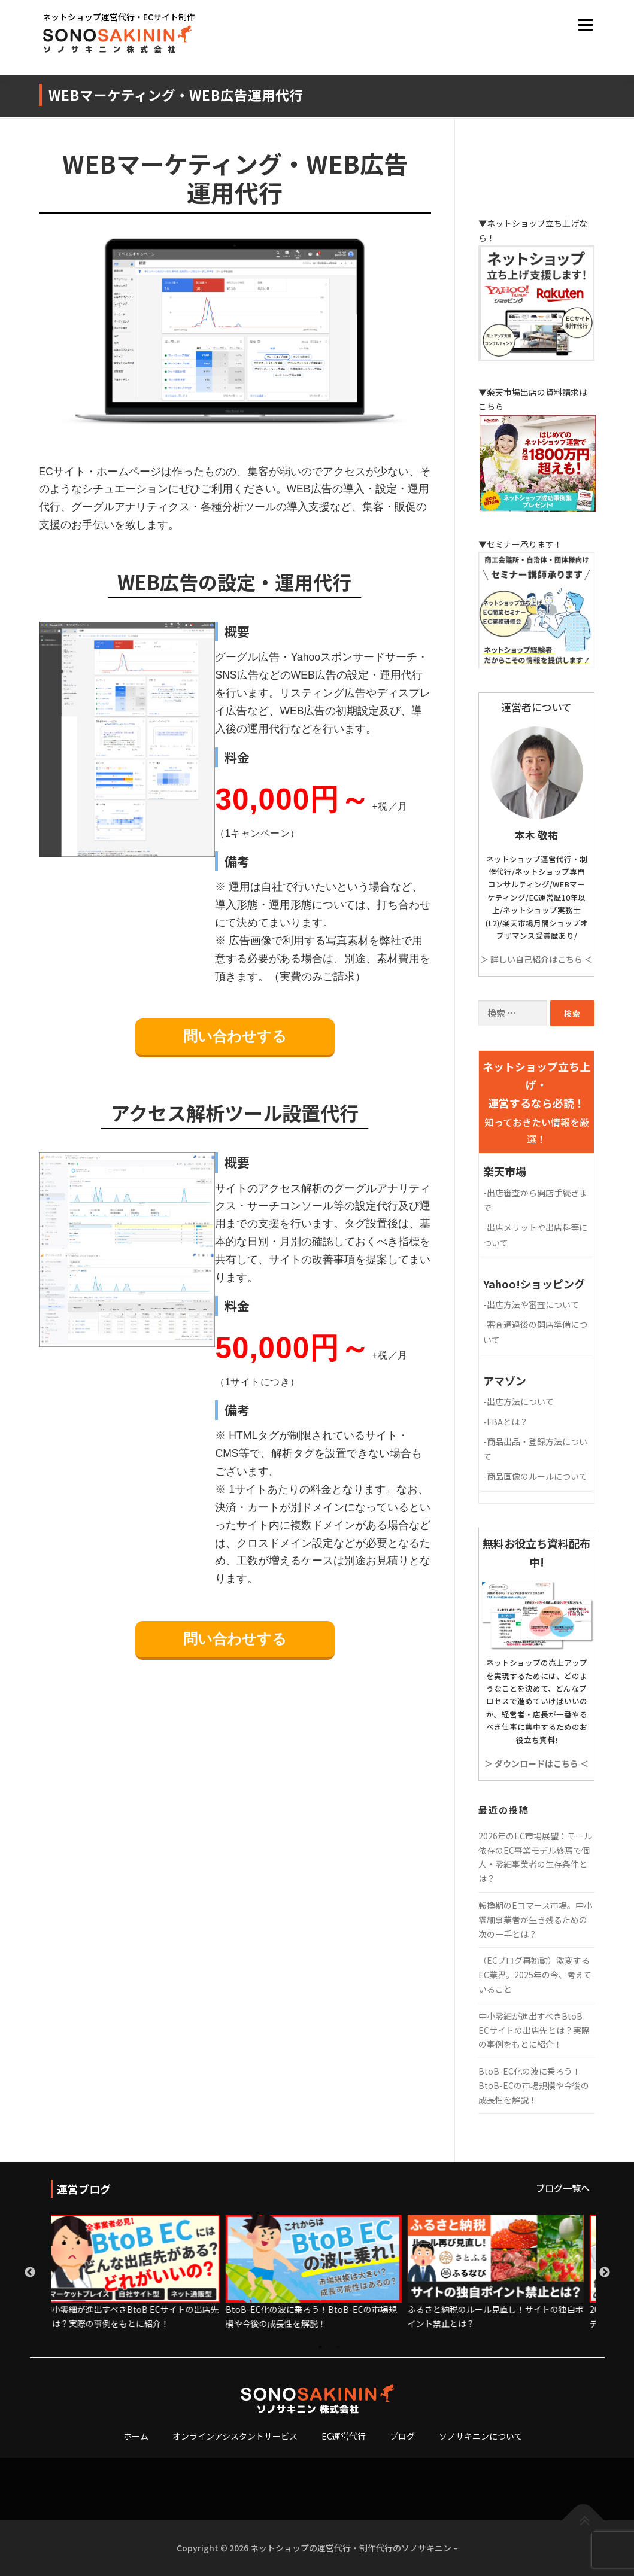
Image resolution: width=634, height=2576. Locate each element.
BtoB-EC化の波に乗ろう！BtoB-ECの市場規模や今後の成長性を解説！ (533, 2085)
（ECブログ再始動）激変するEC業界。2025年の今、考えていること (534, 1974)
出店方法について (518, 1401)
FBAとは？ (505, 1422)
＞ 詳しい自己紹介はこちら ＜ (536, 959)
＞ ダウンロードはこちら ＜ (536, 1763)
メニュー (585, 25)
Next (605, 2273)
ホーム (135, 2436)
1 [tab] (323, 2350)
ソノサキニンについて (481, 2436)
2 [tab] (341, 2350)
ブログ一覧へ (563, 2187)
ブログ (402, 2436)
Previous (30, 2273)
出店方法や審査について (531, 1304)
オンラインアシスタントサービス (235, 2436)
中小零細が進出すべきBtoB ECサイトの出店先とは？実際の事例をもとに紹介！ (534, 2030)
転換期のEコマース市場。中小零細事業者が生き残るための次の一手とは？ (535, 1919)
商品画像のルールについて (535, 1476)
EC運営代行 (343, 2436)
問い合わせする (235, 1036)
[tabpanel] (142, 2273)
